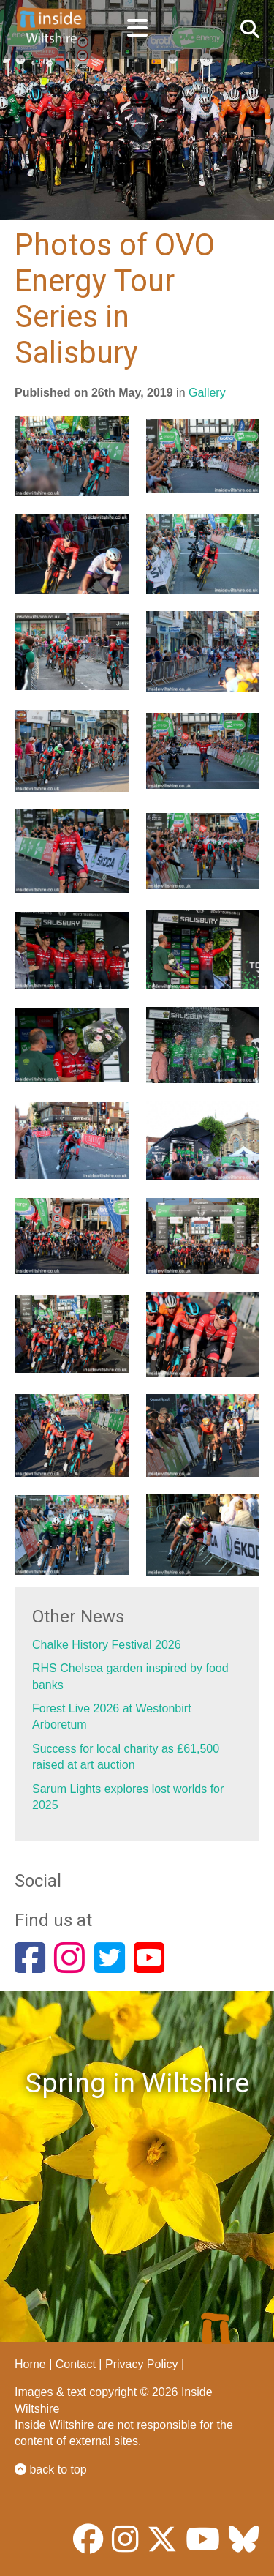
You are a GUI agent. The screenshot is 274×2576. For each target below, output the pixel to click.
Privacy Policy (141, 2364)
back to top (51, 2469)
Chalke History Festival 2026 (106, 1645)
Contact (76, 2364)
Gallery (207, 392)
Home (30, 2364)
